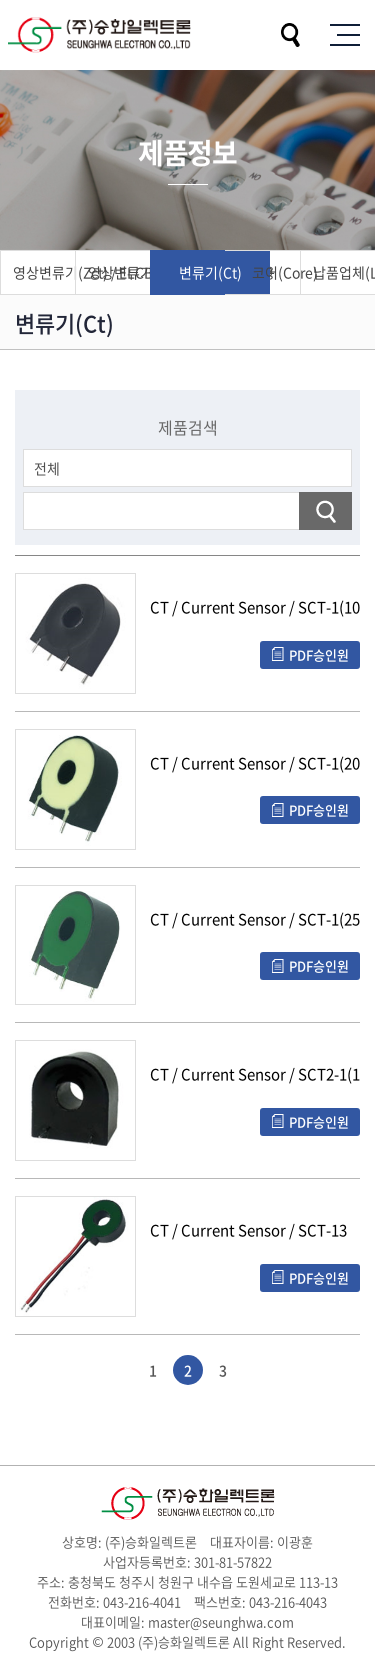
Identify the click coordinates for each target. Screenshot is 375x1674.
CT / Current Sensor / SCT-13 (248, 1231)
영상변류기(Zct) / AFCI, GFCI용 (141, 272)
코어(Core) (285, 272)
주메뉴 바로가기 (0, 0)
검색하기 (325, 511)
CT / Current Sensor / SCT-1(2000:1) (255, 764)
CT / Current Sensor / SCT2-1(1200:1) (255, 1075)
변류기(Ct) (210, 272)
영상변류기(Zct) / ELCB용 (66, 272)
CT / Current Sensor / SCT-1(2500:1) (255, 920)
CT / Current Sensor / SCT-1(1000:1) (255, 608)
